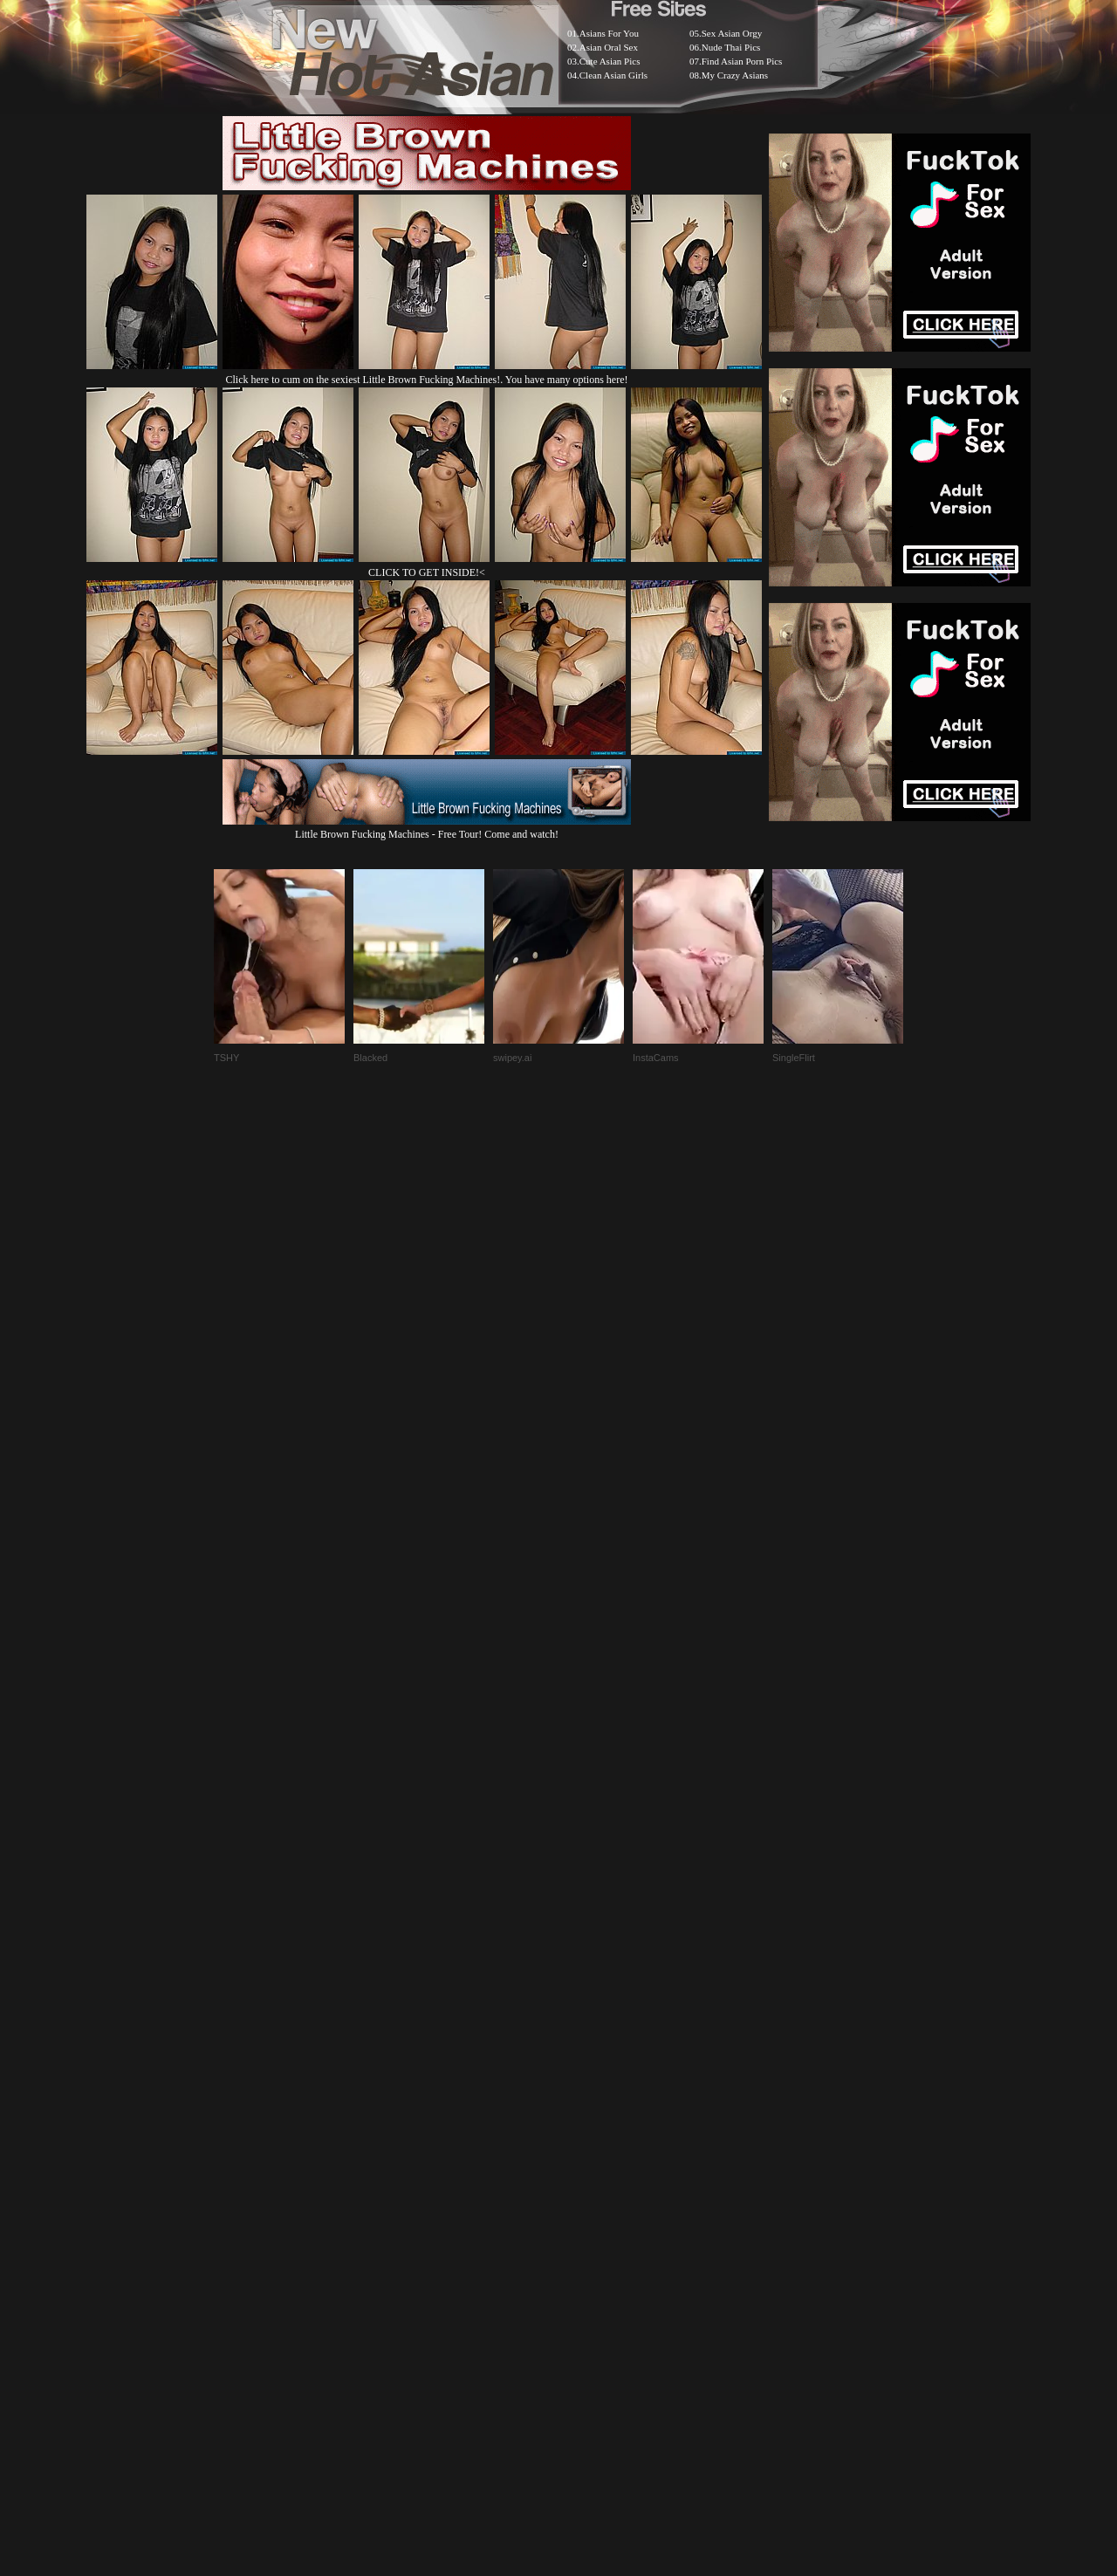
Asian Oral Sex (608, 47)
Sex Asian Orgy (732, 33)
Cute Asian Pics (610, 61)
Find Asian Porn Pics (742, 61)
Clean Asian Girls (613, 75)
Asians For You (609, 33)
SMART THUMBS (589, 2139)
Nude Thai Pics (731, 47)
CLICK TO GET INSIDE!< (426, 572)
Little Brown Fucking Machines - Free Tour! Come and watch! (427, 827)
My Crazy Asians (735, 75)
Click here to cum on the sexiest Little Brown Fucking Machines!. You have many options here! (427, 379)
